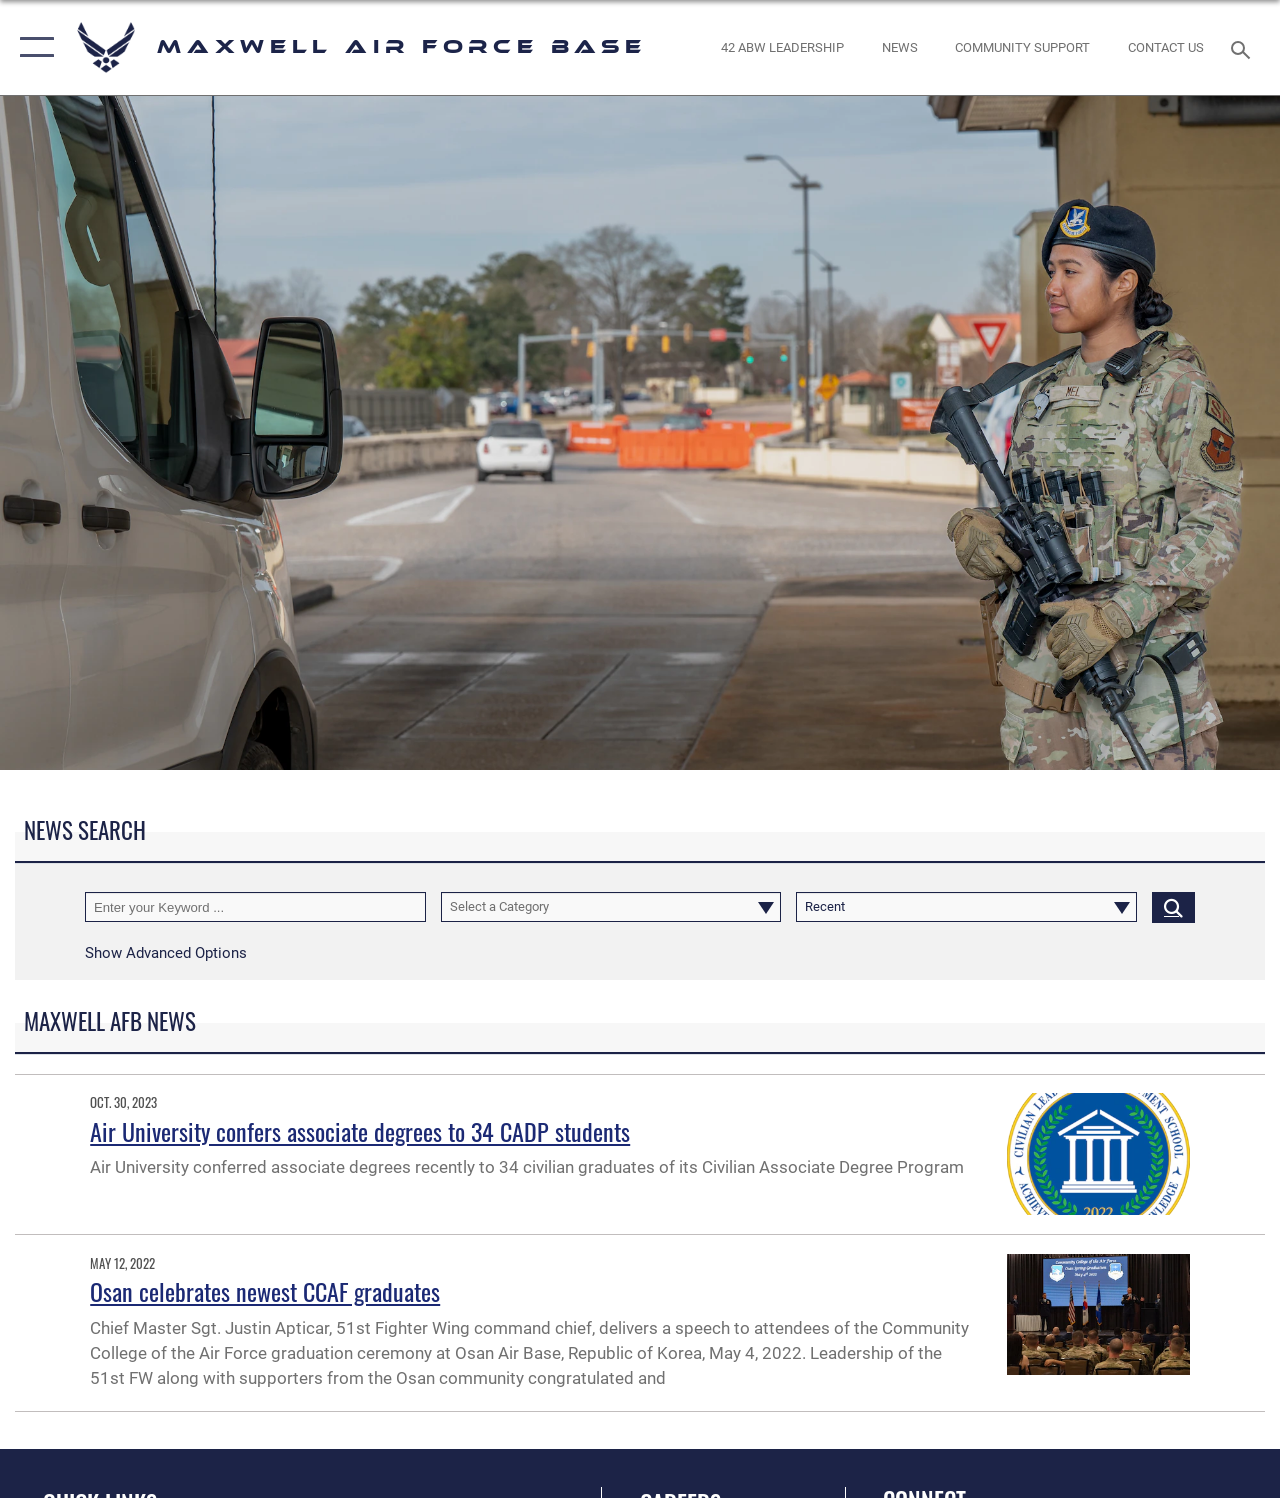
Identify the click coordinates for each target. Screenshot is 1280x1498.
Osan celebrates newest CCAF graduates (265, 1291)
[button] (32, 47)
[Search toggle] (1244, 47)
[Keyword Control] (255, 907)
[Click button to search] (1173, 907)
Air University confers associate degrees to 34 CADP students (360, 1131)
